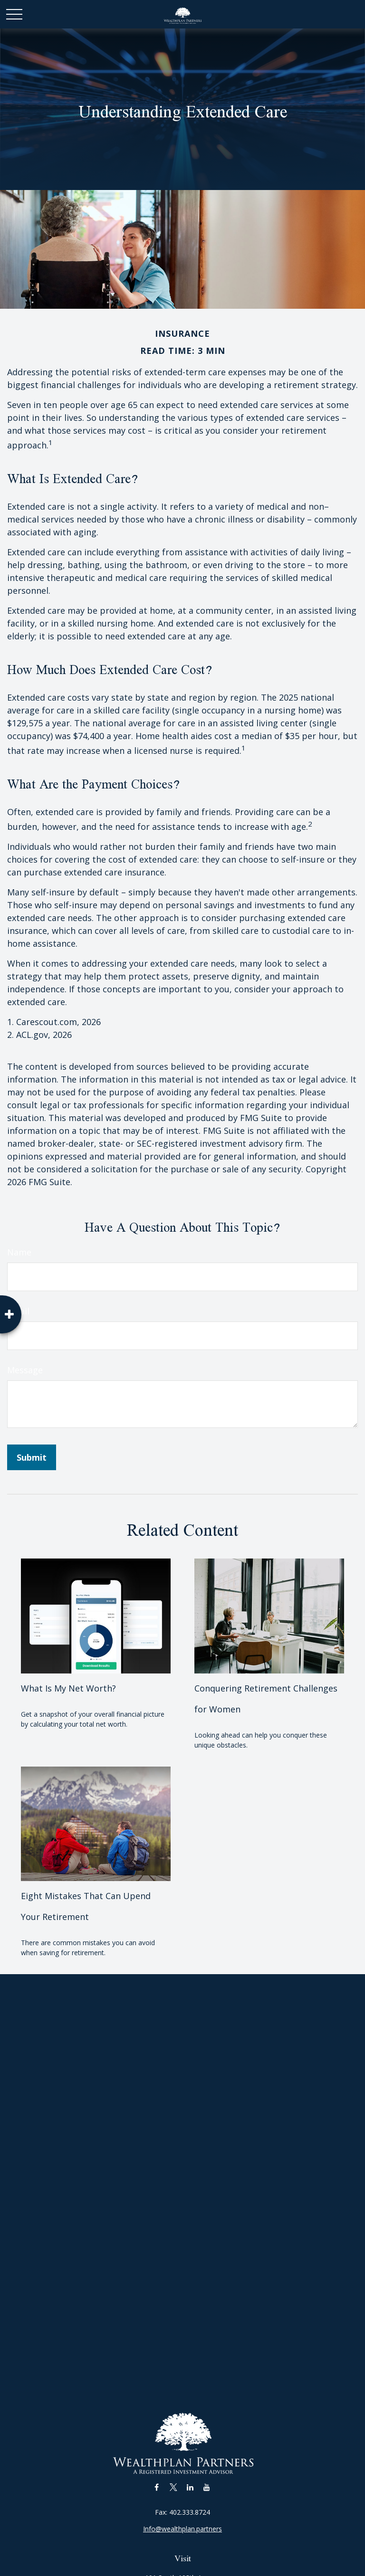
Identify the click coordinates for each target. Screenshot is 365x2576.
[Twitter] (173, 2487)
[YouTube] (206, 2487)
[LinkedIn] (189, 2487)
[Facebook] (156, 2487)
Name (19, 1252)
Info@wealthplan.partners (182, 2528)
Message (25, 1370)
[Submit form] (31, 1457)
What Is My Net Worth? (68, 1688)
